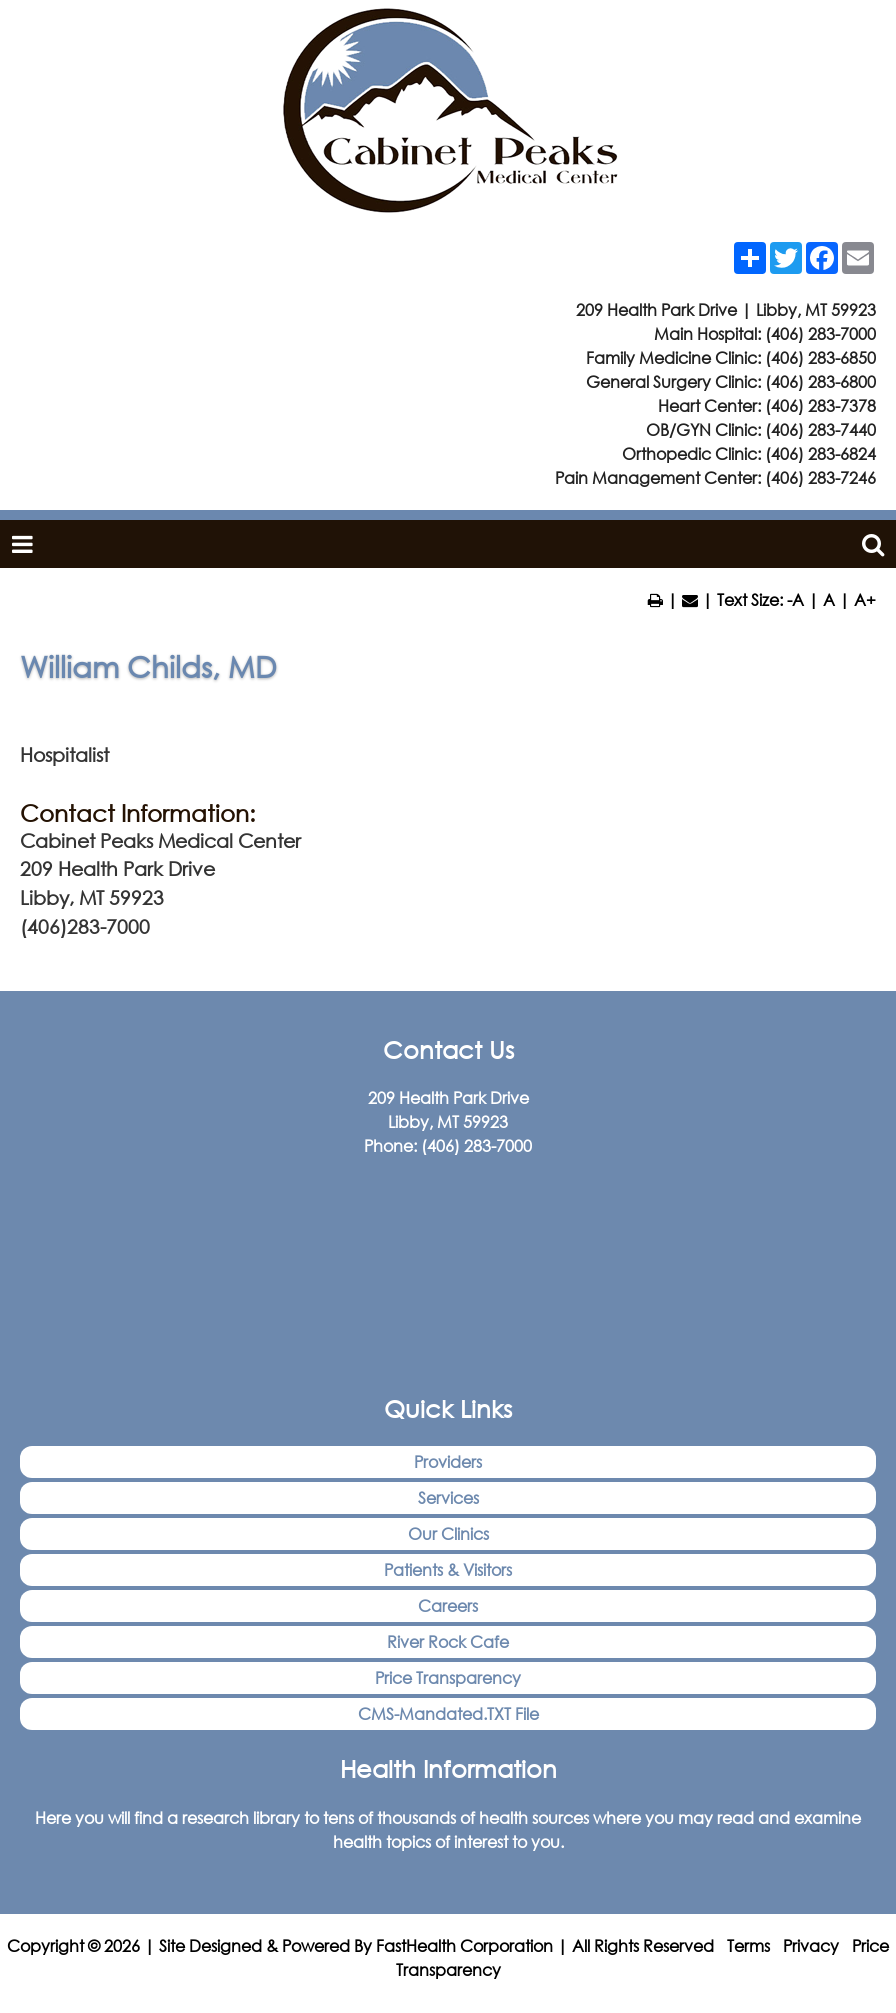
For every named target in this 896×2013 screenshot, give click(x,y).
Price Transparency (448, 1677)
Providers (448, 1461)
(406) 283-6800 (820, 381)
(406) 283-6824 (820, 453)
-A (795, 599)
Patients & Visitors (448, 1569)
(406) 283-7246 (820, 477)
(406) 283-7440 (820, 429)
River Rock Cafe (448, 1641)
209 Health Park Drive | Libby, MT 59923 (726, 309)
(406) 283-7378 (820, 405)
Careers (448, 1605)
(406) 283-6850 (820, 357)
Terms (748, 1945)
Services (448, 1497)
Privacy (811, 1945)
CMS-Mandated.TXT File (448, 1713)
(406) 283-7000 (820, 333)
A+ (865, 599)
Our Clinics (448, 1533)
